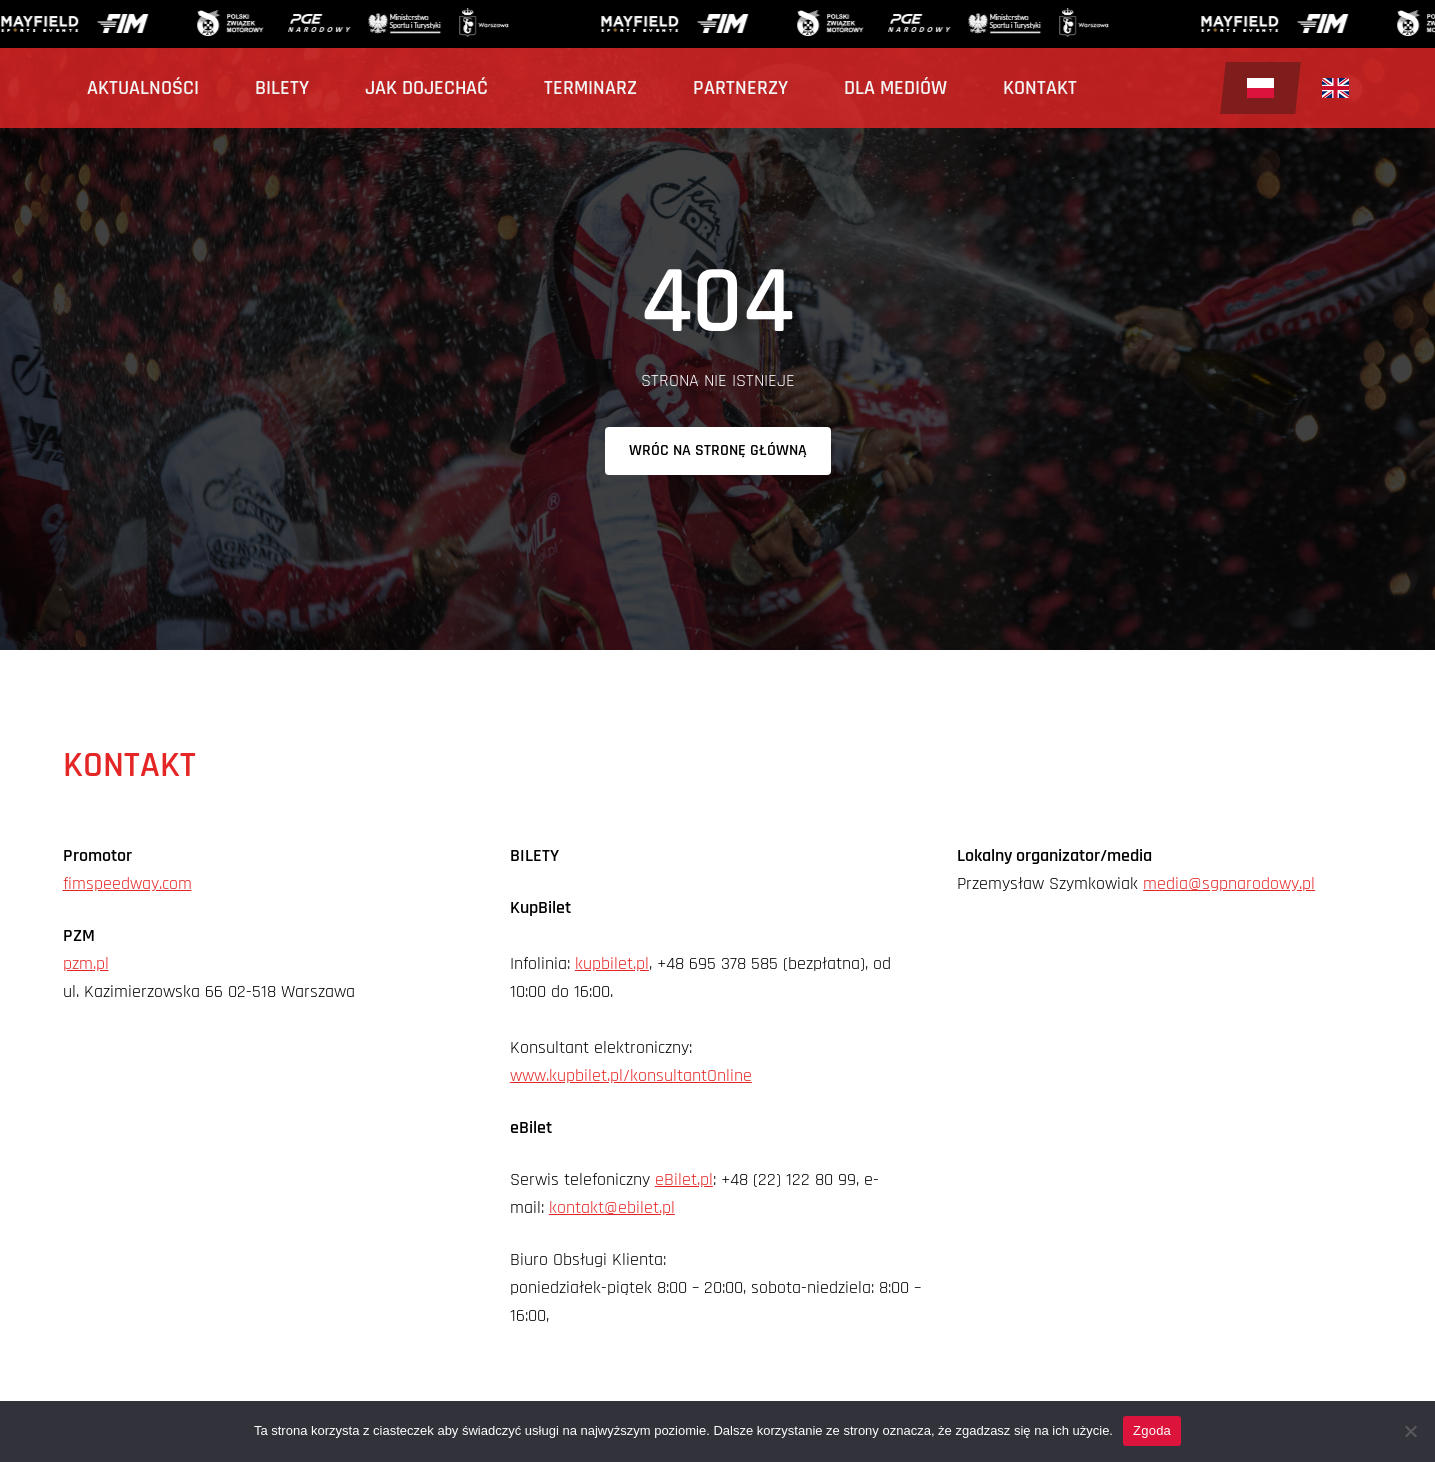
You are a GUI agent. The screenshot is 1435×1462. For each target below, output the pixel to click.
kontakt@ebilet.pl (612, 1207)
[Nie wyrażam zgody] (1410, 1431)
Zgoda (1152, 1430)
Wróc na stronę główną (718, 450)
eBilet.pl (684, 1179)
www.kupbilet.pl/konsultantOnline (631, 1075)
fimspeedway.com (127, 883)
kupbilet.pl (612, 963)
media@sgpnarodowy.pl (1229, 883)
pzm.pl (86, 963)
